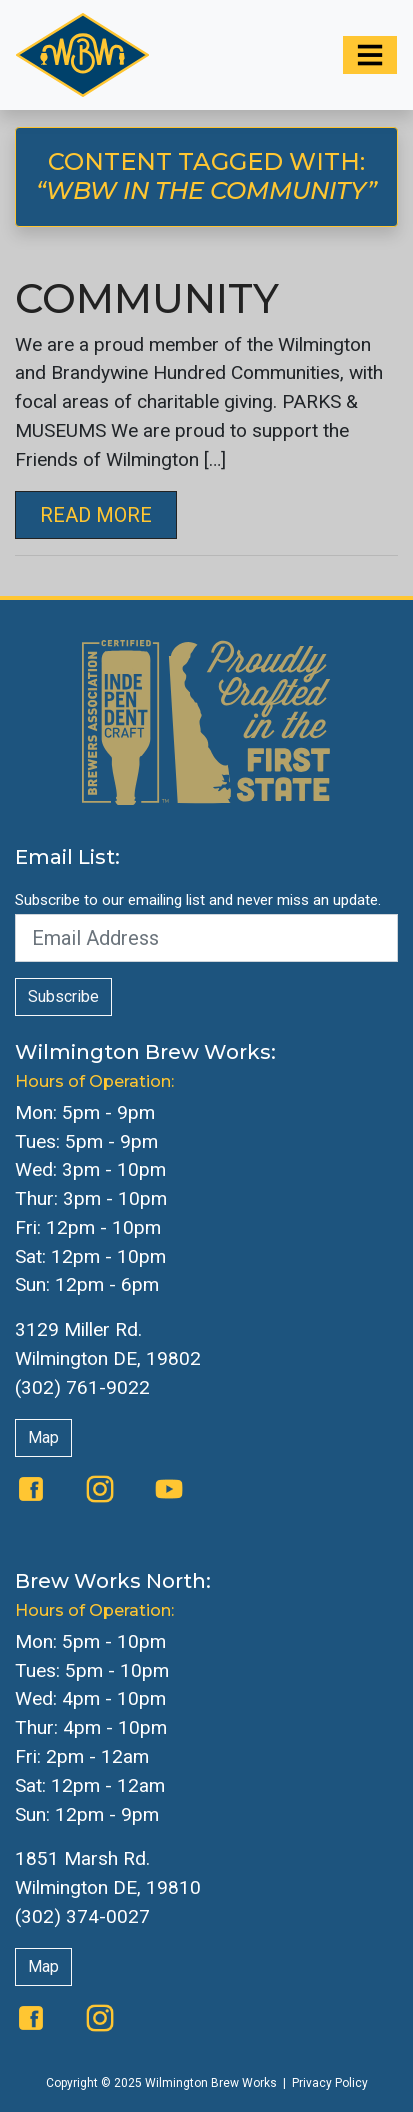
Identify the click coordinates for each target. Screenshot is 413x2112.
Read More (96, 515)
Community (147, 298)
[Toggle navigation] (370, 55)
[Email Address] (206, 938)
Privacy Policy (330, 2083)
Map (43, 1437)
